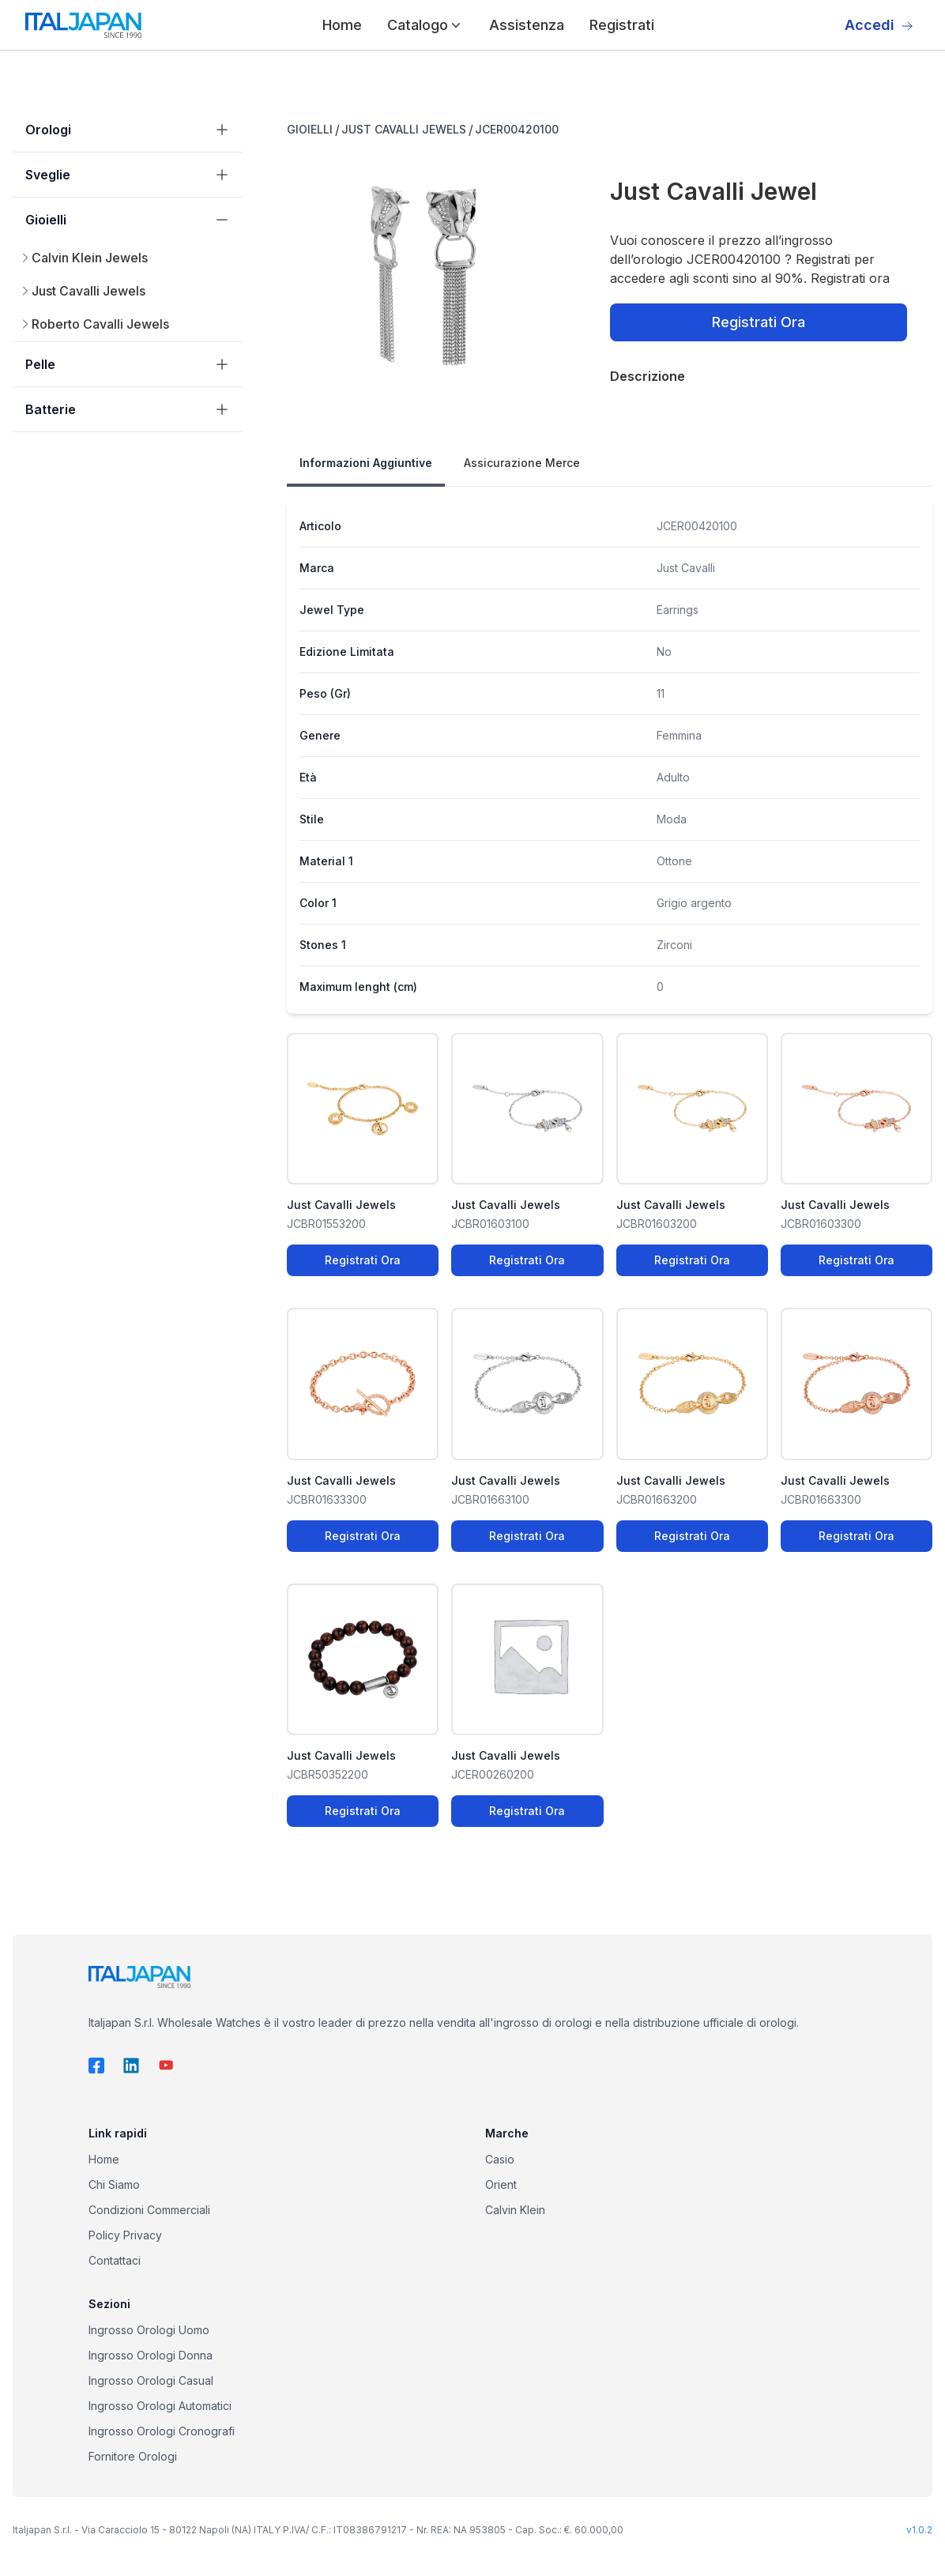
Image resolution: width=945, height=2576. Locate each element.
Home (342, 25)
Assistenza (526, 25)
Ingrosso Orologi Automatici (160, 2405)
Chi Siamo (114, 2184)
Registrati (621, 25)
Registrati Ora (758, 322)
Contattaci (114, 2260)
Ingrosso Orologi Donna (150, 2355)
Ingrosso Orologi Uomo (148, 2330)
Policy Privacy (125, 2235)
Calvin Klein (515, 2209)
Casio (499, 2159)
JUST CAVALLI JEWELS (403, 129)
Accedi (879, 25)
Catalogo (425, 25)
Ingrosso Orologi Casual (150, 2380)
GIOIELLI (310, 129)
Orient (501, 2184)
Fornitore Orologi (132, 2456)
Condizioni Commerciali (149, 2209)
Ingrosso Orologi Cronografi (161, 2431)
